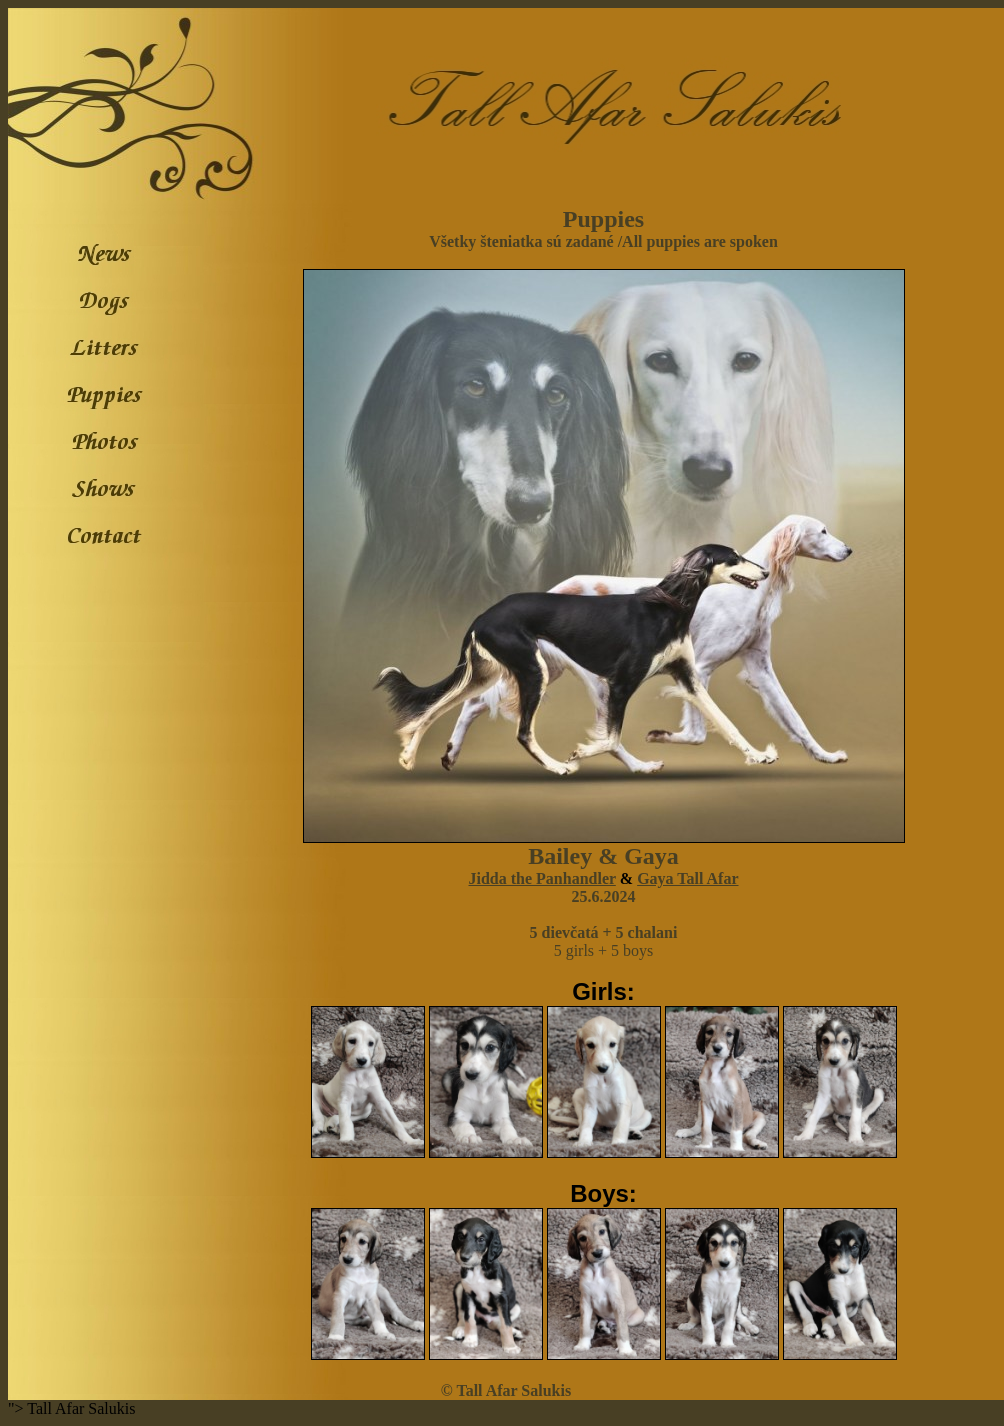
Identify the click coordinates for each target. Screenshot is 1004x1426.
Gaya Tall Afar (687, 878)
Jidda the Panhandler (542, 878)
